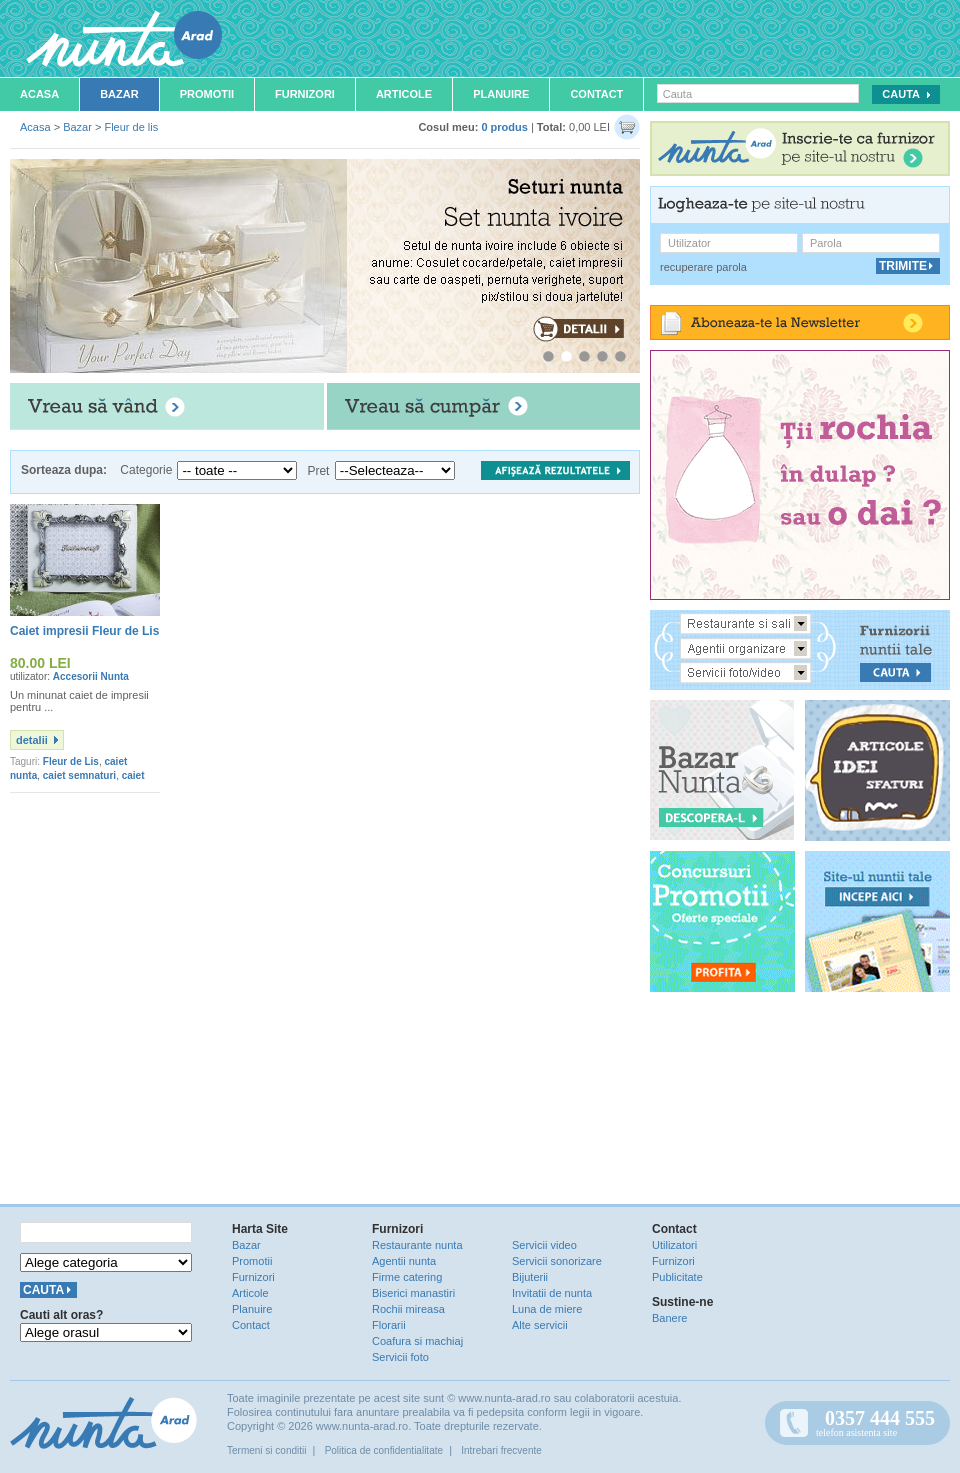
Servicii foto (400, 1357)
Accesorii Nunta (91, 676)
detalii (32, 740)
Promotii (207, 94)
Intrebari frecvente (501, 1450)
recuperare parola (703, 267)
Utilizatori (674, 1245)
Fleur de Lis (71, 761)
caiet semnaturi (79, 775)
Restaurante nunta (417, 1245)
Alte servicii (540, 1325)
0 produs (504, 127)
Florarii (389, 1325)
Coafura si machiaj (417, 1341)
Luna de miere (547, 1309)
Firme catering (407, 1277)
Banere (669, 1318)
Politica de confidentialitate (384, 1450)
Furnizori (305, 94)
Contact (596, 94)
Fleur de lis (131, 127)
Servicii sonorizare (557, 1261)
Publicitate (677, 1277)
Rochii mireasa (408, 1309)
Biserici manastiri (413, 1293)
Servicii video (544, 1245)
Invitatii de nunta (552, 1293)
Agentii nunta (404, 1261)
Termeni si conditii (266, 1450)
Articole (404, 94)
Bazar (119, 94)
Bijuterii (530, 1277)
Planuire (501, 94)
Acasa (39, 94)
